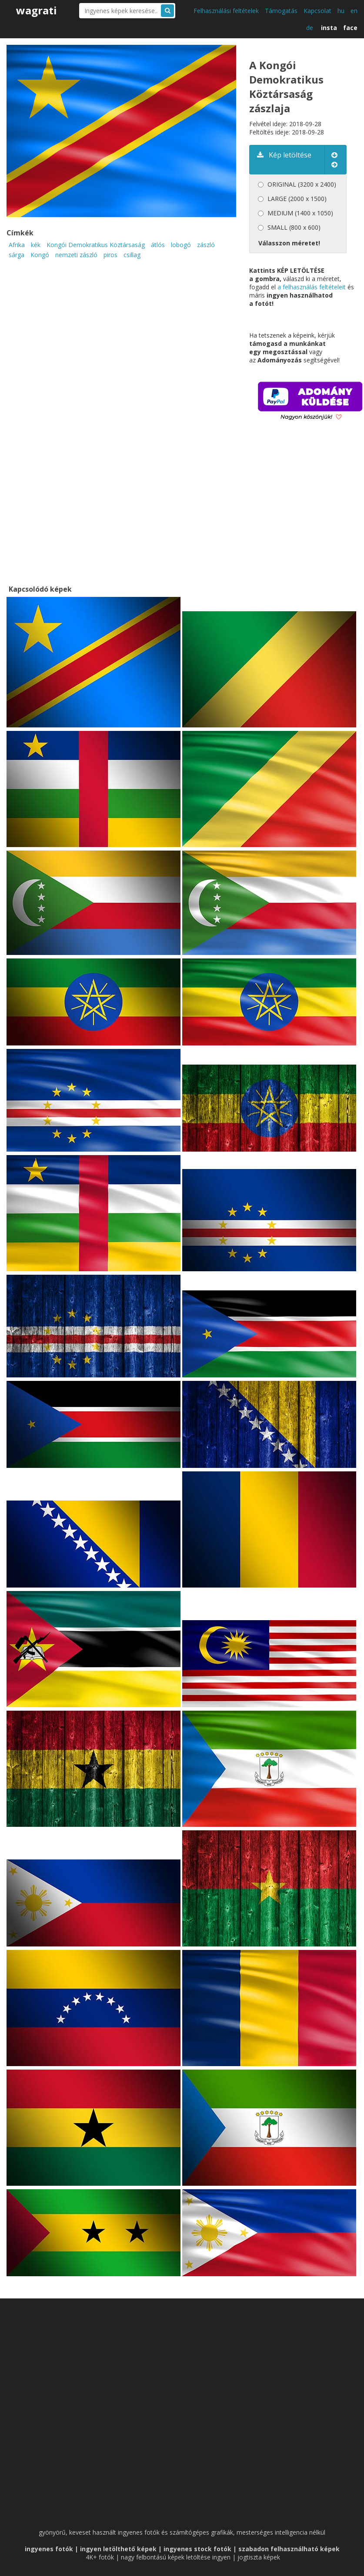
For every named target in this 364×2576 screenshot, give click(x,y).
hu (340, 11)
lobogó (181, 245)
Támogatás (281, 11)
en (354, 11)
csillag (132, 255)
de (309, 27)
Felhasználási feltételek (226, 11)
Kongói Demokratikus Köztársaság (96, 245)
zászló (206, 245)
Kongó (39, 255)
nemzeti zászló (76, 255)
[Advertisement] (306, 515)
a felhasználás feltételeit (311, 287)
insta (329, 27)
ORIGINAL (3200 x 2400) (301, 184)
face (350, 27)
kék (35, 245)
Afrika (17, 245)
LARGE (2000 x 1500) (297, 198)
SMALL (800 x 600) (294, 227)
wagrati (36, 10)
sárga (16, 255)
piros (110, 255)
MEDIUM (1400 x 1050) (300, 213)
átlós (158, 245)
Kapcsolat (317, 11)
